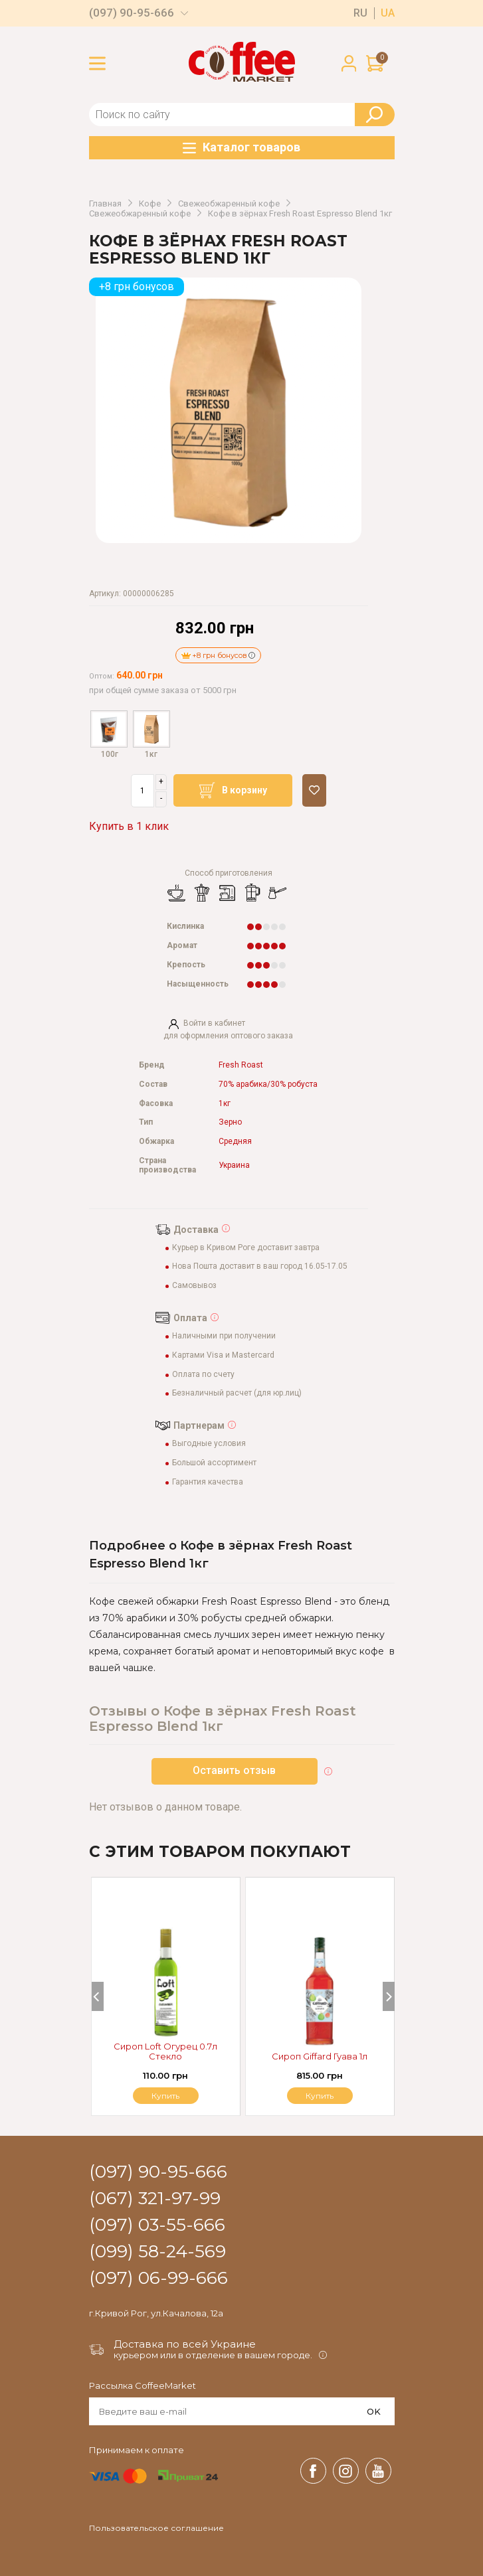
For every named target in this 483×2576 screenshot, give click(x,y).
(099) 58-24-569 (157, 2252)
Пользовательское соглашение (156, 2528)
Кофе (150, 203)
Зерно (230, 1122)
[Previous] (98, 1996)
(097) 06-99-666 (158, 2279)
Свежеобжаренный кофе (229, 203)
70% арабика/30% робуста (268, 1084)
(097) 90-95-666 (131, 13)
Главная (105, 203)
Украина (234, 1165)
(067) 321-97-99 (155, 2199)
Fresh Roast (241, 1065)
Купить (320, 2096)
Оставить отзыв (234, 1770)
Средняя (235, 1141)
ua (388, 13)
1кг (225, 1103)
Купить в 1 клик (129, 826)
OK (374, 2411)
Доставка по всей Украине (185, 2344)
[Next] (389, 1996)
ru (360, 13)
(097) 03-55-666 (157, 2225)
